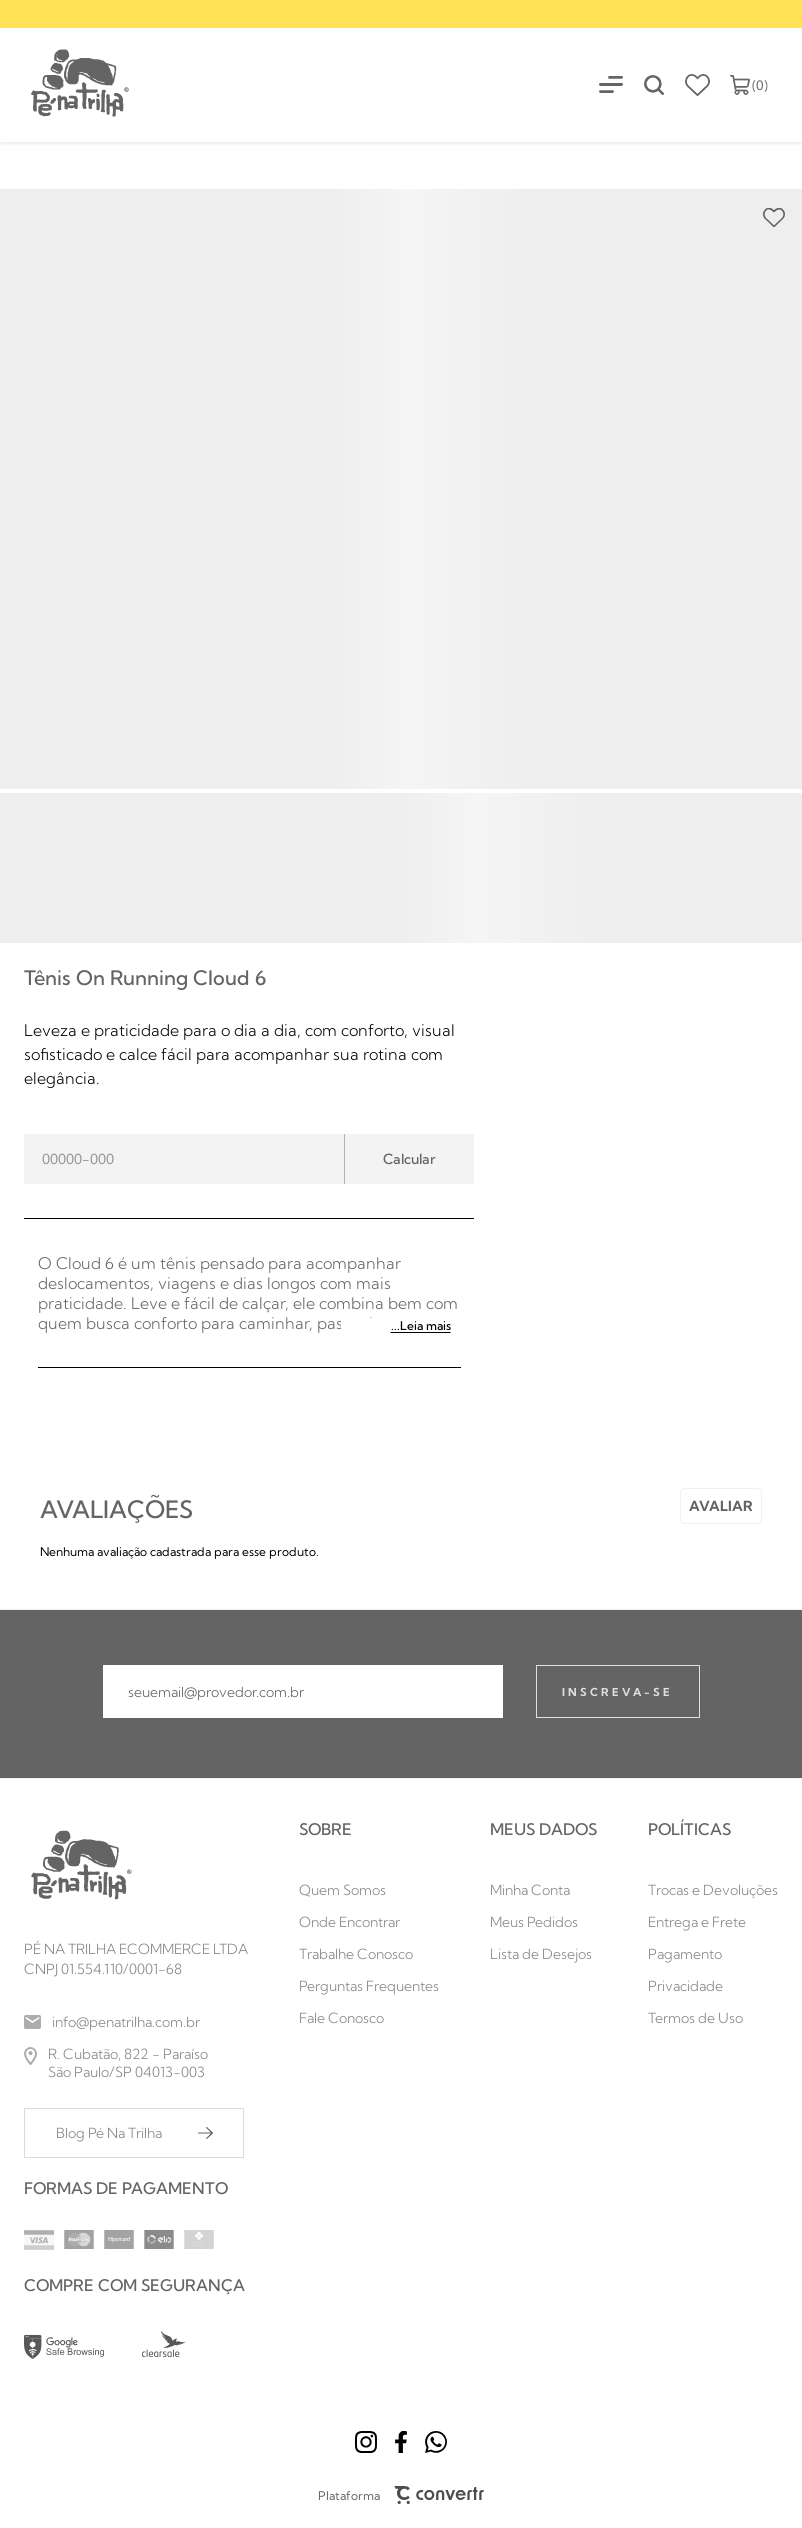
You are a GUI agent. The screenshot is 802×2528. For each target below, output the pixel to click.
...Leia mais (421, 1325)
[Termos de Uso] (713, 2018)
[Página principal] (66, 84)
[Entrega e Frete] (713, 1922)
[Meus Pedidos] (543, 1922)
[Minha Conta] (543, 1890)
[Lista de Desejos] (543, 1954)
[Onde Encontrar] (369, 1922)
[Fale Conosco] (369, 2018)
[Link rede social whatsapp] (436, 2442)
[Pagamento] (713, 1954)
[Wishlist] (697, 85)
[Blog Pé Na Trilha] (134, 2133)
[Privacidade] (713, 1986)
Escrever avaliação (721, 1506)
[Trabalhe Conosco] (369, 1954)
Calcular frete (409, 1159)
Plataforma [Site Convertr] (401, 2495)
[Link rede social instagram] (366, 2442)
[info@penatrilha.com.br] (136, 2022)
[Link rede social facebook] (401, 2442)
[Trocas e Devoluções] (713, 1890)
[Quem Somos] (369, 1890)
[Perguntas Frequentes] (369, 1986)
